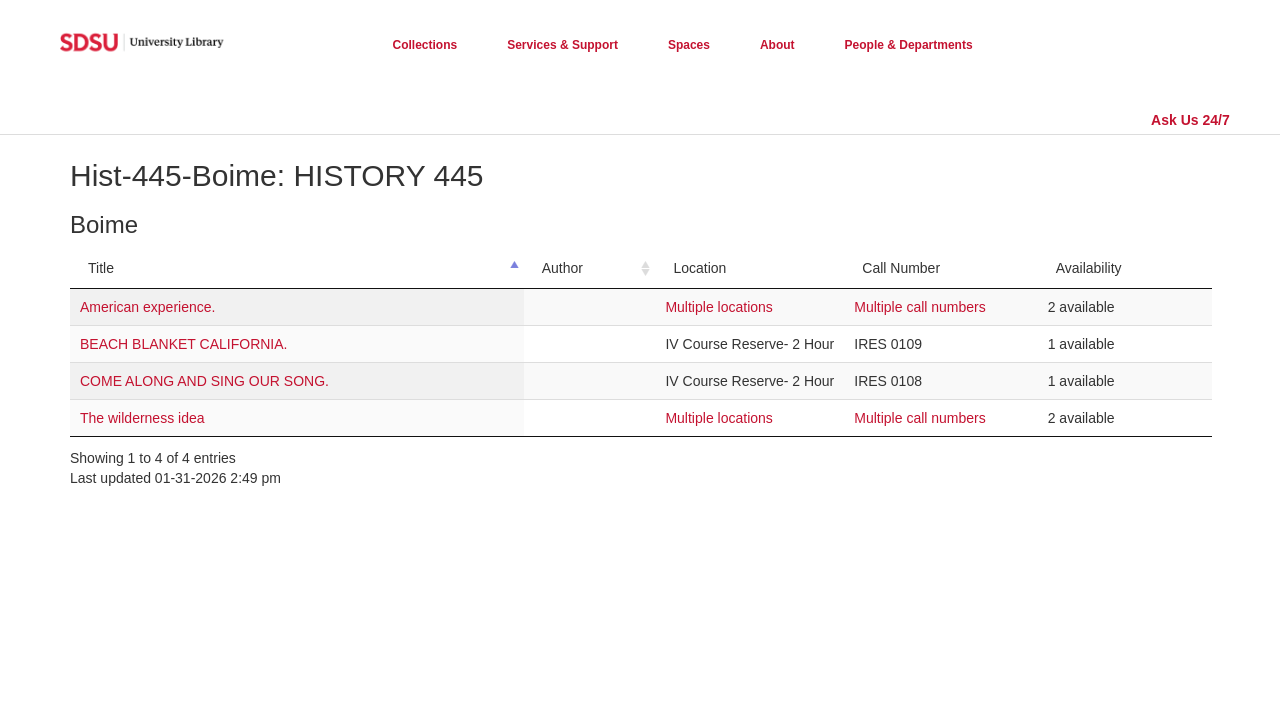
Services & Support (562, 45)
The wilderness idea (142, 418)
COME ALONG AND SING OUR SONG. (204, 381)
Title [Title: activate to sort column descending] (101, 268)
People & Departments (909, 45)
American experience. (147, 307)
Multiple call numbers (920, 307)
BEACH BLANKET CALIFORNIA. (183, 344)
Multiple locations (718, 307)
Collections (425, 45)
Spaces (689, 45)
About (777, 45)
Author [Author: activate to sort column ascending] (562, 268)
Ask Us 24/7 (1190, 120)
